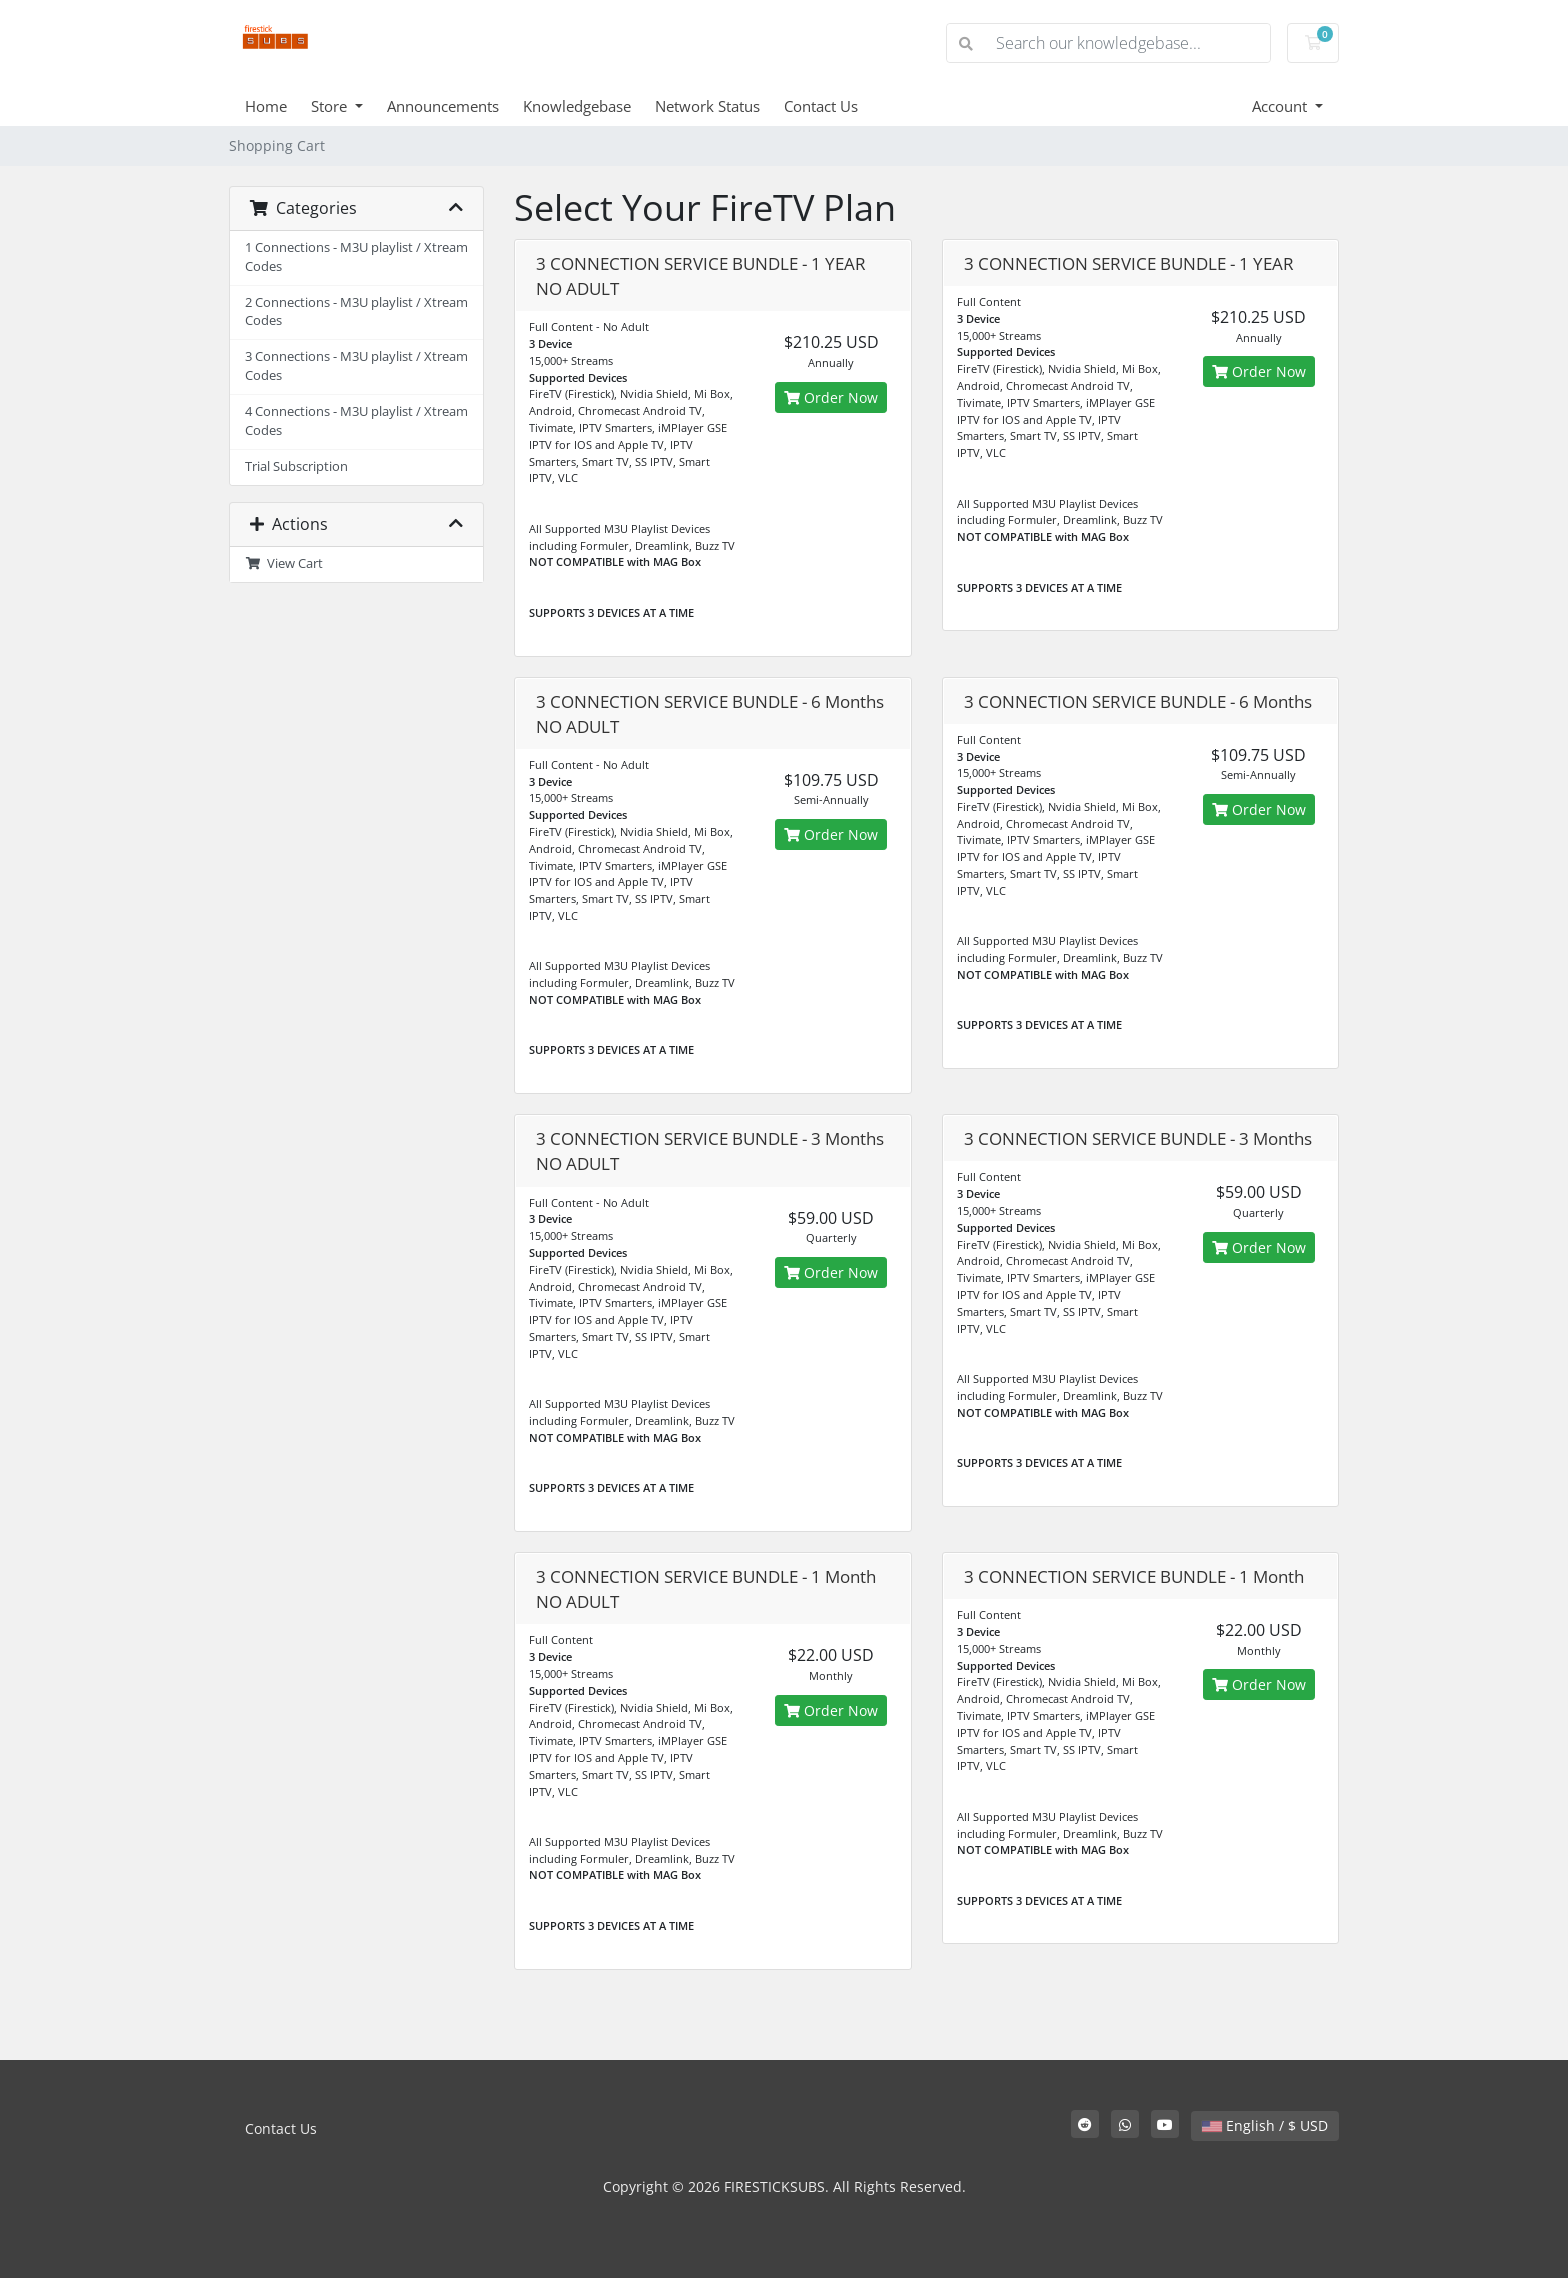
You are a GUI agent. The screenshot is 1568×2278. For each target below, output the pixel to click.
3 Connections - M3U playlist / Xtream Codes (356, 366)
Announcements (443, 106)
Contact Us (821, 106)
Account (1281, 106)
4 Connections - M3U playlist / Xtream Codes (356, 421)
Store (331, 106)
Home (266, 106)
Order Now (831, 397)
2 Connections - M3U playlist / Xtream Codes (356, 312)
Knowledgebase (577, 106)
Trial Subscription (296, 466)
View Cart (284, 563)
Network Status (707, 106)
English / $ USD (1265, 2125)
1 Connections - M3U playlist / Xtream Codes (356, 257)
